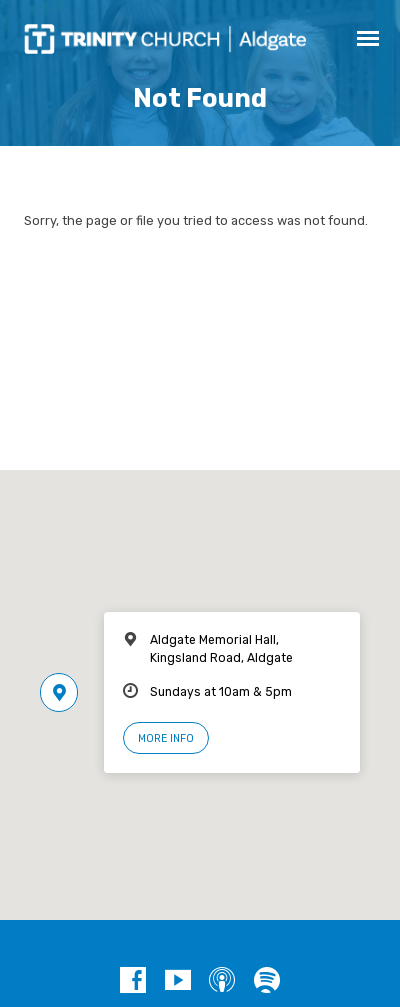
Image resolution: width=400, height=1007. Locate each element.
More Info (166, 738)
